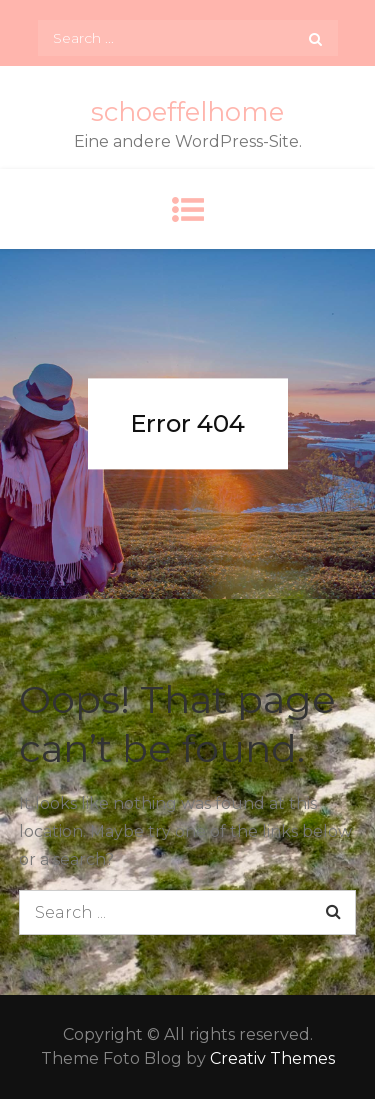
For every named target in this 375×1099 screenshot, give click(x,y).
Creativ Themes (272, 1058)
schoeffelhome (187, 112)
